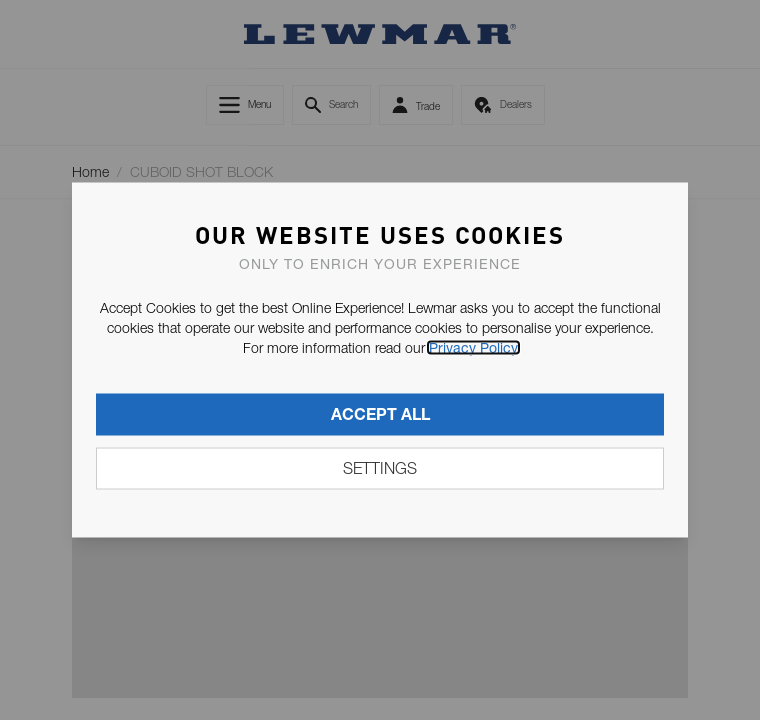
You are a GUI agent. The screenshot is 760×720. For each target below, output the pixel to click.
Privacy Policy (473, 348)
